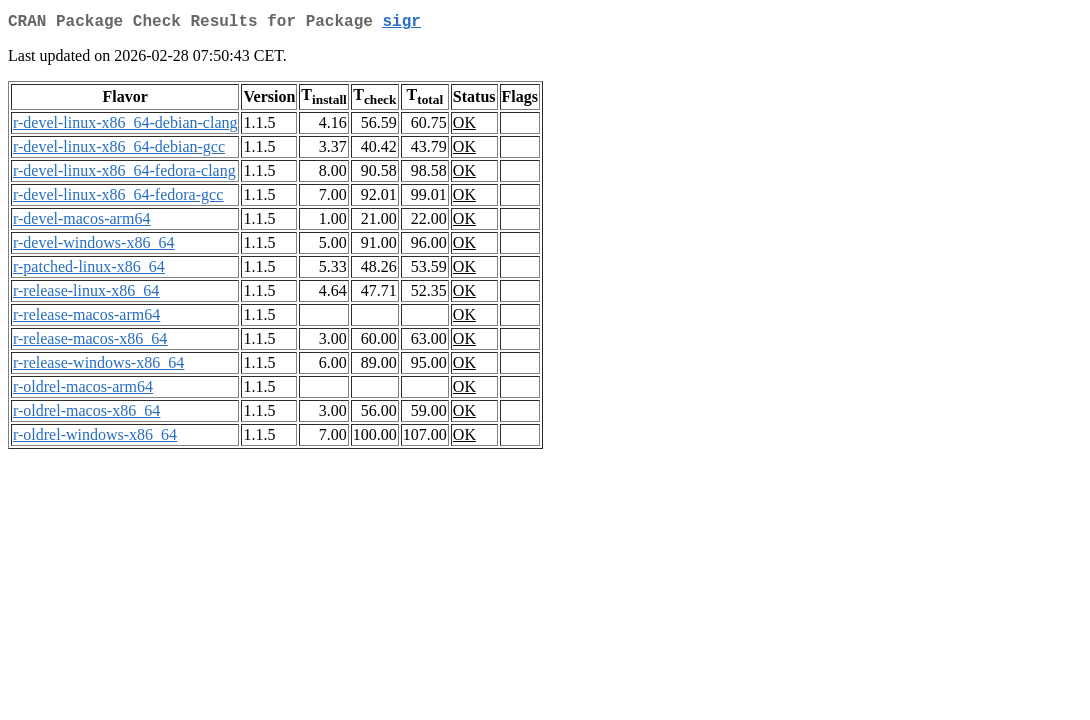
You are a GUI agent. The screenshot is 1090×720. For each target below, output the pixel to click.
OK (464, 126)
